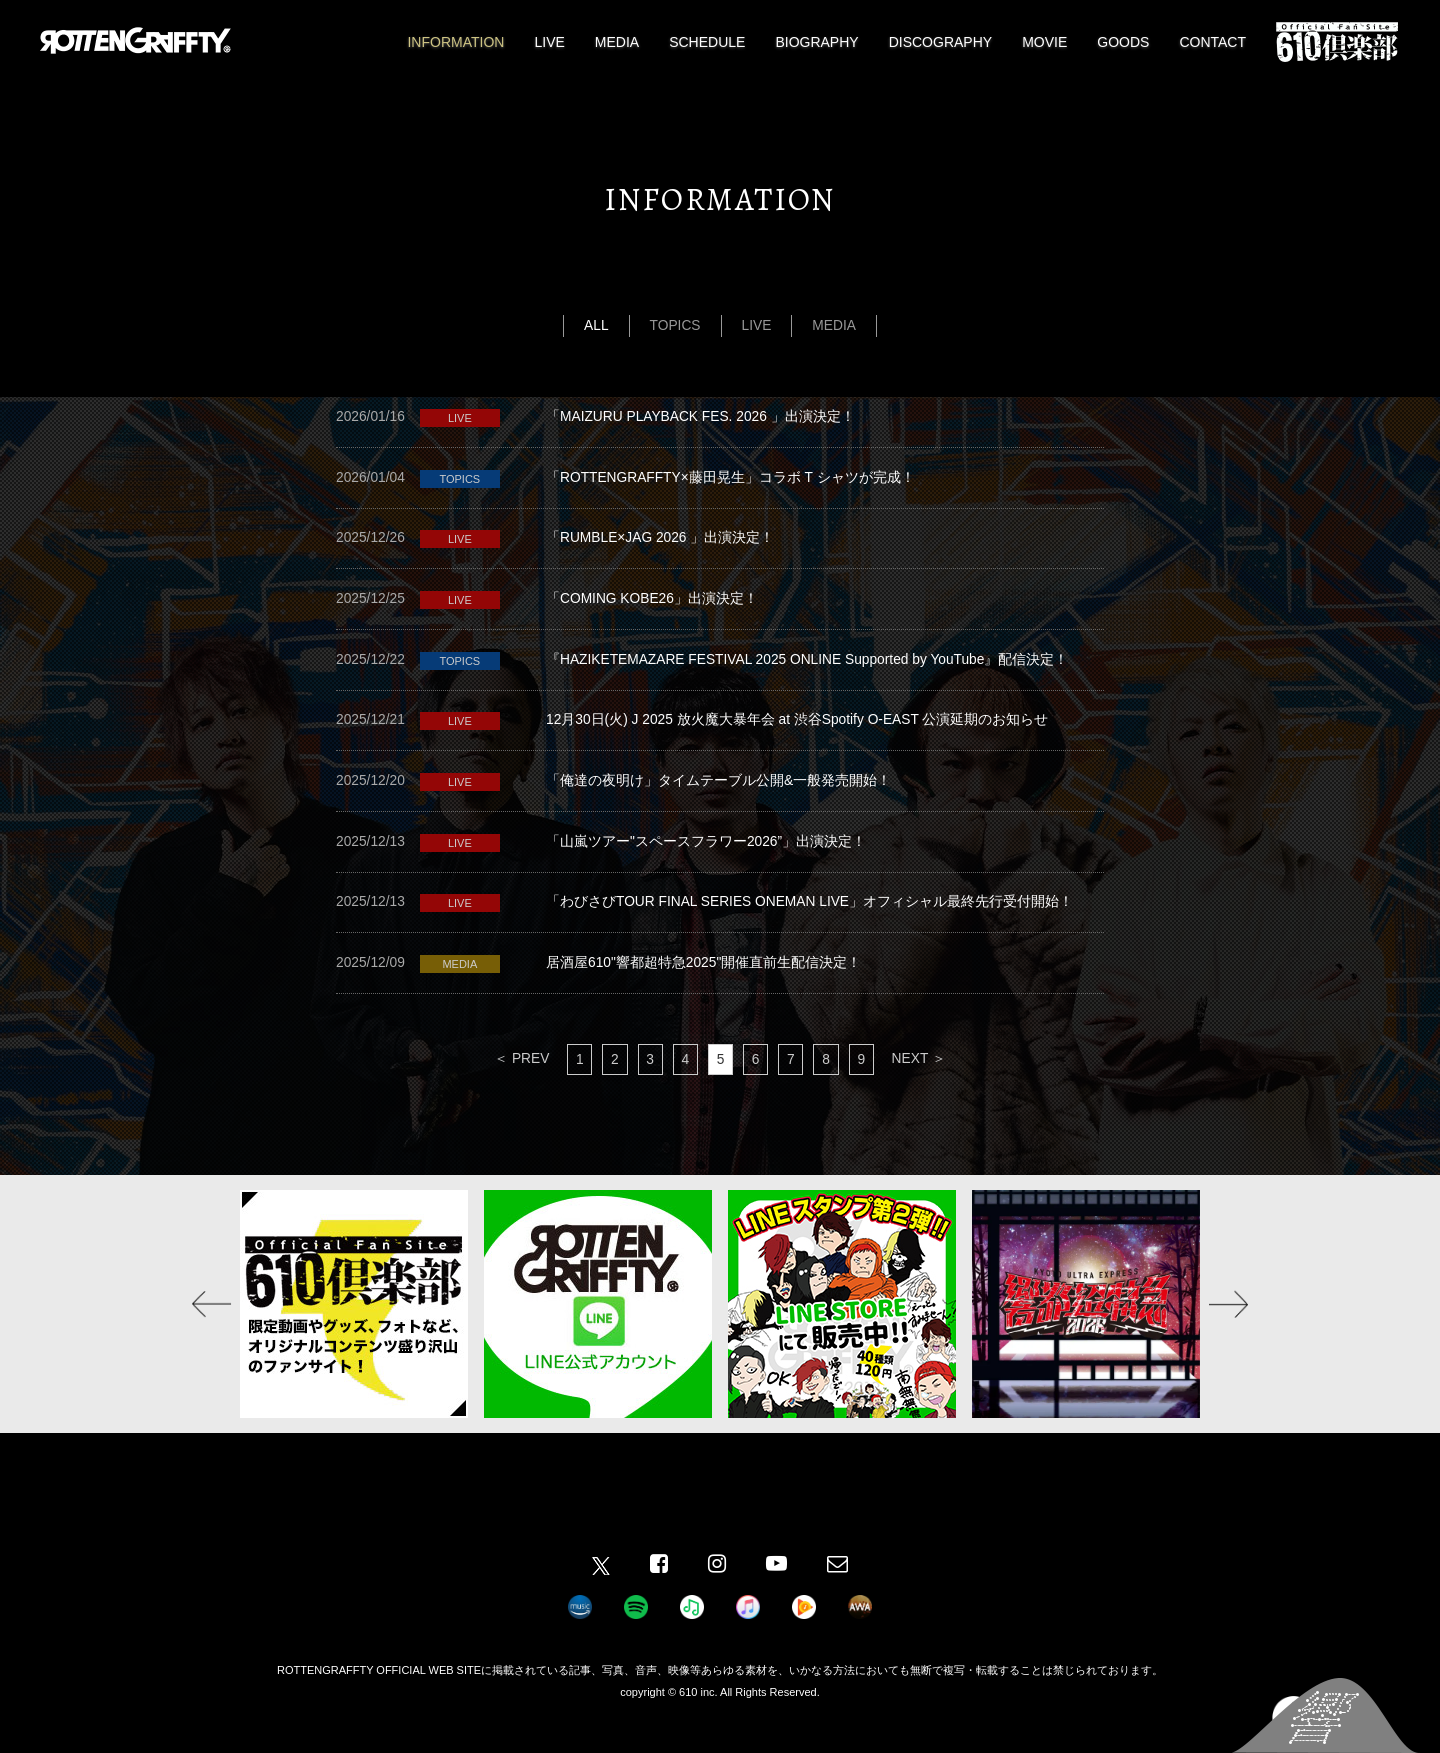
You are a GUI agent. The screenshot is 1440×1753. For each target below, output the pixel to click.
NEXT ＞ (922, 1086)
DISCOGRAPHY (940, 42)
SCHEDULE (707, 42)
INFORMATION (455, 42)
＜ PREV (518, 1086)
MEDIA (617, 42)
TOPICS (675, 326)
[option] (354, 1332)
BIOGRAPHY (816, 42)
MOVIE (1044, 42)
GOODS (1123, 42)
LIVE (549, 42)
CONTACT (1212, 42)
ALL (595, 326)
